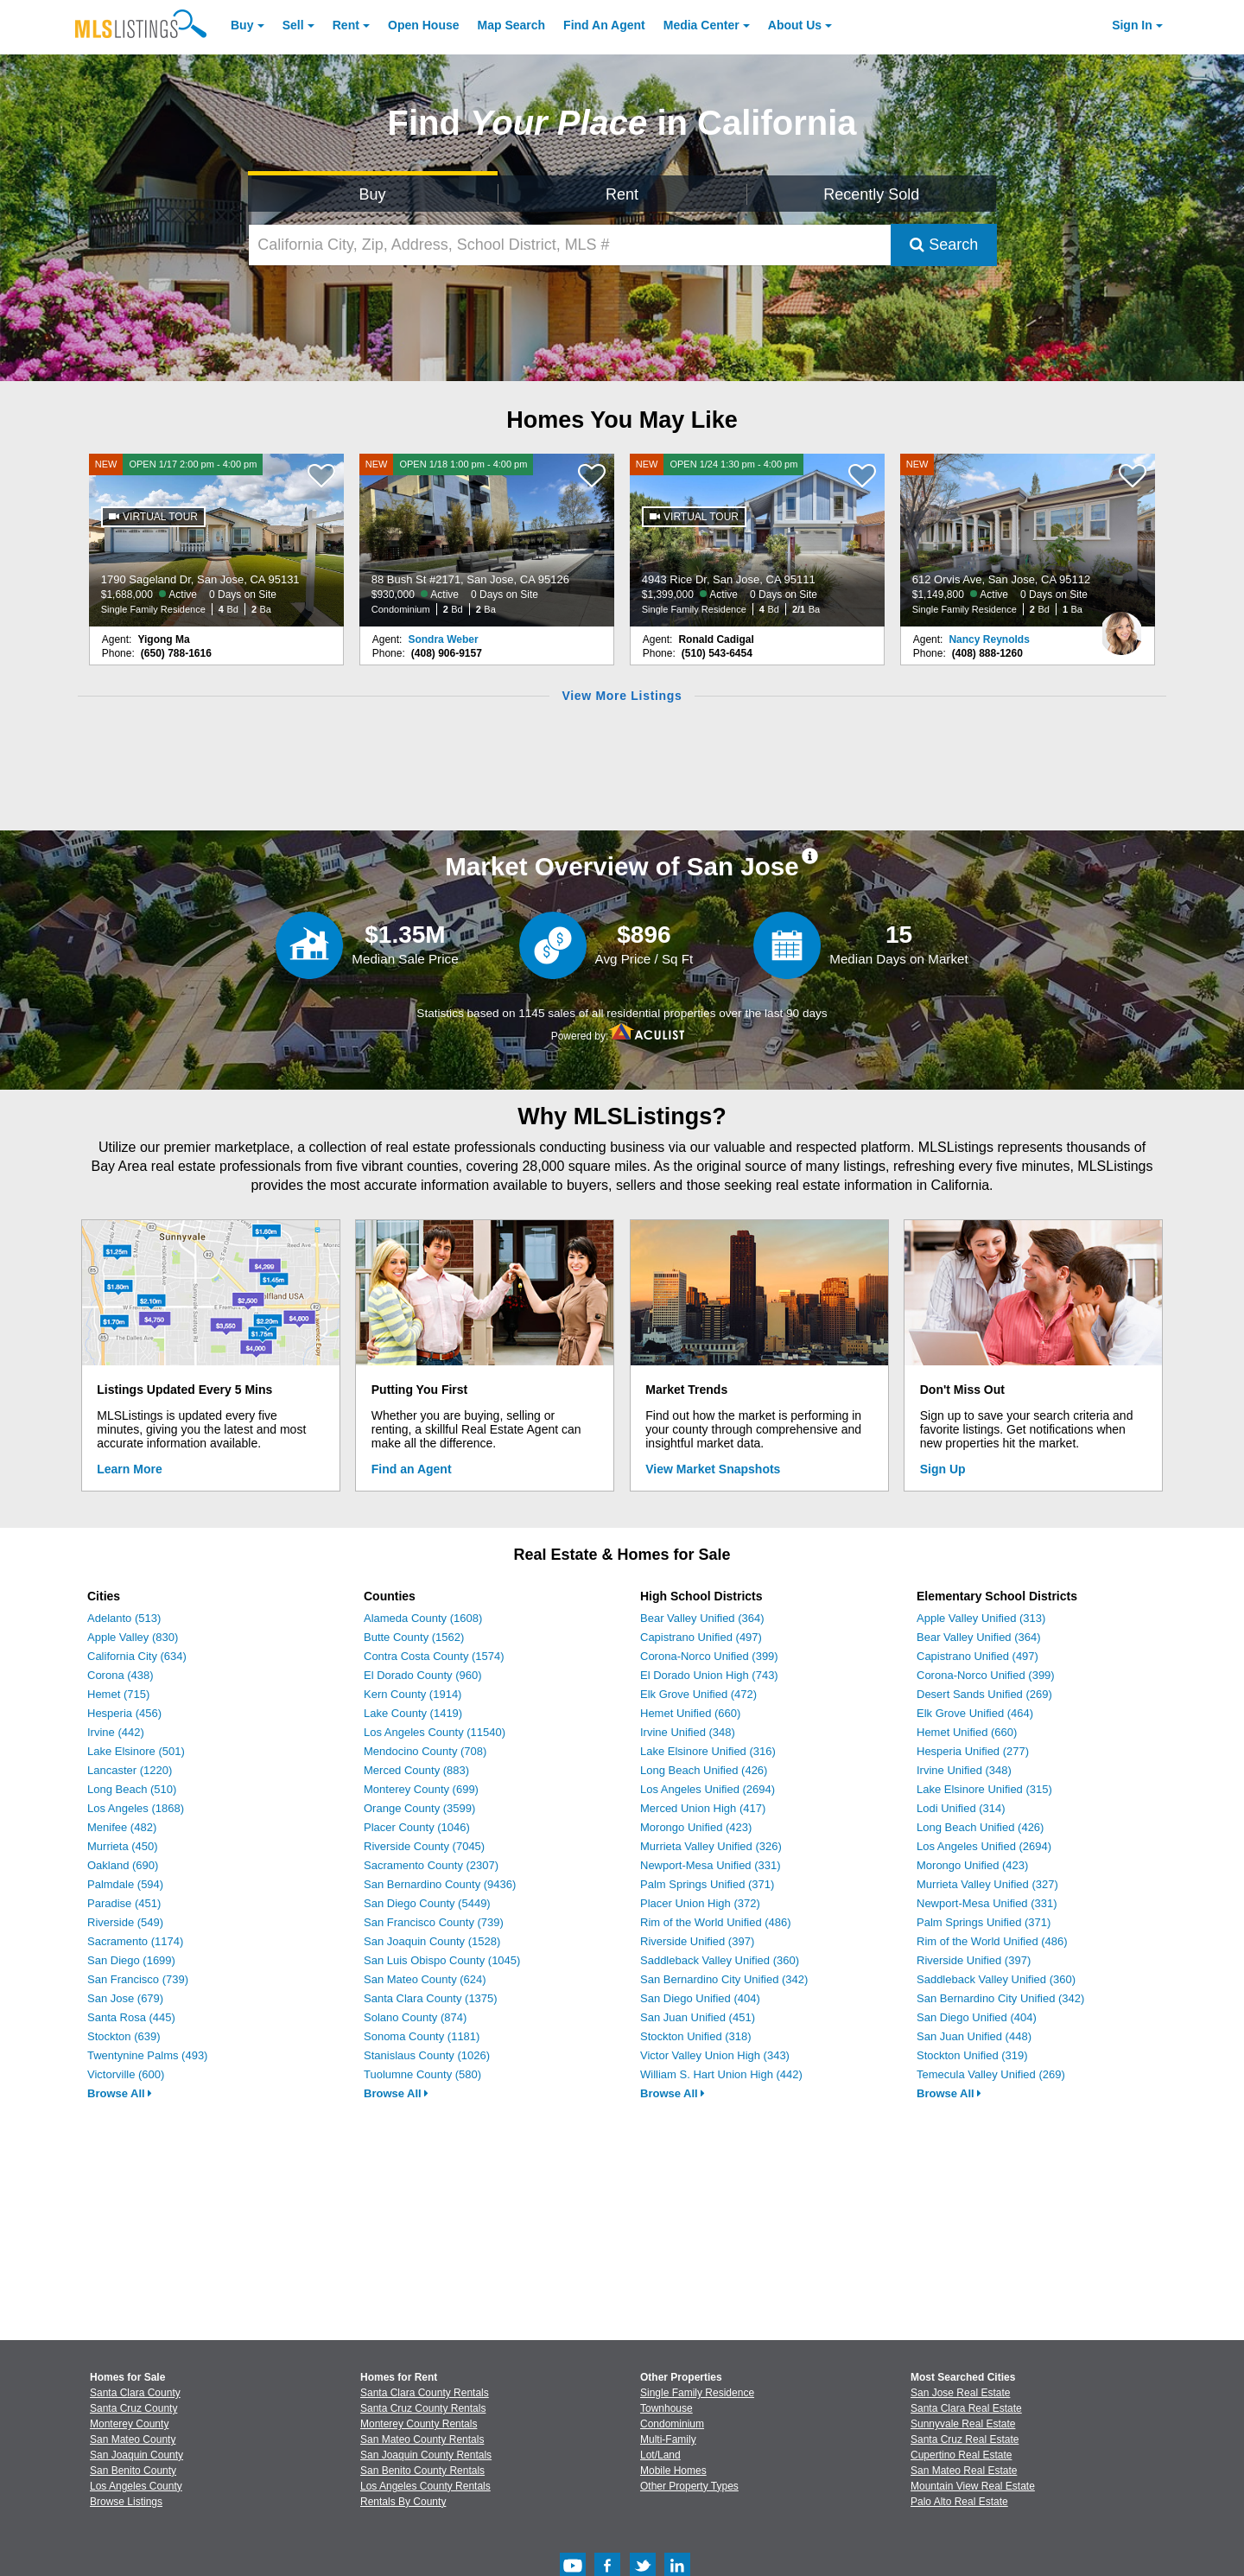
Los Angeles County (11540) (434, 1732)
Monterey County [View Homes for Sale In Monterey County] (129, 2424)
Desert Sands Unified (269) (984, 1694)
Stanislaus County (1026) (427, 2055)
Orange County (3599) (419, 1808)
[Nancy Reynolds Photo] (1121, 626)
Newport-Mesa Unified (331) (710, 1865)
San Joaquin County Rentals (426, 2455)
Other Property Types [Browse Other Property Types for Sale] (689, 2486)
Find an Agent (411, 1469)
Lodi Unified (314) (961, 1808)
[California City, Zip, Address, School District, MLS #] (570, 245)
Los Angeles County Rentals (425, 2486)
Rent (346, 25)
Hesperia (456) (124, 1713)
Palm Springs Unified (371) (707, 1884)
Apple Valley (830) (132, 1637)
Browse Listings (126, 2502)
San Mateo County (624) (425, 1979)
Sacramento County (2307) (431, 1865)
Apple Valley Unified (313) (981, 1618)
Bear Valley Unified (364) (702, 1618)
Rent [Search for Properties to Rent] (622, 194)
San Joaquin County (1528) (432, 1941)
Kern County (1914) (412, 1694)
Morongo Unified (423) (696, 1827)
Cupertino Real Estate (961, 2455)
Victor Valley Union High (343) (715, 2055)
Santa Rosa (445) (131, 2017)
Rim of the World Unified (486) (715, 1922)
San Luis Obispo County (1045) (442, 1960)
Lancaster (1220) (129, 1770)
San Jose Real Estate (960, 2393)
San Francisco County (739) (434, 1922)
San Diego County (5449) (427, 1903)
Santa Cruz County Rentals (423, 2408)
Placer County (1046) (417, 1827)
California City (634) (137, 1656)
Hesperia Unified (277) (973, 1751)
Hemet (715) (118, 1694)
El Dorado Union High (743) (709, 1675)
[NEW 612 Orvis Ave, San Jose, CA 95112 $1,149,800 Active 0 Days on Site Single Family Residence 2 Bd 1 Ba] (1028, 540)
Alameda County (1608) (423, 1618)
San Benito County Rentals (422, 2471)
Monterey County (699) (421, 1789)
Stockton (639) (124, 2036)
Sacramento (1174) (135, 1941)
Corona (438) (120, 1675)
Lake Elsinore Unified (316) (708, 1751)
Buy (242, 25)
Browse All (119, 2093)
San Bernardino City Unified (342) (724, 1979)
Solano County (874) (415, 2017)
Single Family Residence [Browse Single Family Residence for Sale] (697, 2393)
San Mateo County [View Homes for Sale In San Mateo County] (132, 2439)
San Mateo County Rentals (422, 2439)
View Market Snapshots (712, 1469)
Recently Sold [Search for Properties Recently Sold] (871, 194)
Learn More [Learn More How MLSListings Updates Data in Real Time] (129, 1469)
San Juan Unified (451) (697, 2017)
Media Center (701, 25)
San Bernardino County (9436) (440, 1884)
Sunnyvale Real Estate (963, 2424)
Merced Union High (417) (702, 1808)
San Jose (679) (125, 1998)
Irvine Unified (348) (687, 1732)
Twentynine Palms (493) (147, 2055)
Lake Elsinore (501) (136, 1751)
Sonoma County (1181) (421, 2036)
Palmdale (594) (125, 1884)
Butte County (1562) (414, 1637)
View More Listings (622, 696)
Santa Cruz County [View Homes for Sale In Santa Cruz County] (133, 2408)
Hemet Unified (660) (690, 1713)
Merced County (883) (416, 1770)
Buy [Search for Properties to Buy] (372, 194)
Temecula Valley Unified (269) (991, 2074)
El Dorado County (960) (423, 1675)
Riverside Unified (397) (697, 1941)
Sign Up (943, 1469)
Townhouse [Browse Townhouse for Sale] (666, 2408)
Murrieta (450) (122, 1846)
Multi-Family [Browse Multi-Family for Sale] (668, 2439)
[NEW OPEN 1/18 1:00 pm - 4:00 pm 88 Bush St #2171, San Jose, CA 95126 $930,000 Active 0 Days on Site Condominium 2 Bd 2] (487, 540)
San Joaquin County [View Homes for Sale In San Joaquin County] (136, 2455)
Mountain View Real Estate (973, 2486)
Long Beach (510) (131, 1789)
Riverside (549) (125, 1922)
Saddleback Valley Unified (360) (719, 1960)
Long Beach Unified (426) (703, 1770)
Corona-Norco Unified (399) (709, 1656)
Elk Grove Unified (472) (698, 1694)
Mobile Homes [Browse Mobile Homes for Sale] (673, 2471)
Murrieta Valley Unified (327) (987, 1884)
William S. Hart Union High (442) (721, 2074)
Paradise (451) (124, 1903)
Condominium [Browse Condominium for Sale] (672, 2424)
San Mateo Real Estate (964, 2471)
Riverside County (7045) (424, 1846)
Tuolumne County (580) (422, 2074)
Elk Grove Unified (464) (975, 1713)
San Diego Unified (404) (700, 1998)
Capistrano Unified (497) (701, 1637)
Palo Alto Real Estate (959, 2502)
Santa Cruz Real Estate (965, 2439)
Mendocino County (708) (425, 1751)
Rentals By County (403, 2502)
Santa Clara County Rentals (424, 2393)
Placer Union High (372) (700, 1903)
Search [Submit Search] (944, 244)
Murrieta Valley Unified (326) (711, 1846)
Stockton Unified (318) (696, 2036)
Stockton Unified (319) (972, 2055)
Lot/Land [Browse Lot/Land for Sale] (660, 2455)
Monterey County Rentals (418, 2424)
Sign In (1132, 25)
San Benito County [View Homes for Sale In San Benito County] (133, 2471)
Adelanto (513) (124, 1618)
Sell (293, 25)
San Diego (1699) (131, 1960)
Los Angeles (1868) (135, 1808)
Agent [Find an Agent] (604, 25)
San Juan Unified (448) (974, 2036)
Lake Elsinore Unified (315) (984, 1789)
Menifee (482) (121, 1827)
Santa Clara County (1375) (431, 1998)
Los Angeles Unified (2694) (707, 1789)
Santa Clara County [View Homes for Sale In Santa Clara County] (135, 2393)
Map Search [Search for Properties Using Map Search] (512, 25)
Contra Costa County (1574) (434, 1656)
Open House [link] (423, 25)
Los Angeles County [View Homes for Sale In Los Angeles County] (136, 2486)
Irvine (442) (115, 1732)
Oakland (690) (122, 1865)
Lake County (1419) (413, 1713)
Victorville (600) (125, 2074)
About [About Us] (795, 25)
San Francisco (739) (137, 1979)
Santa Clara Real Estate (966, 2408)
